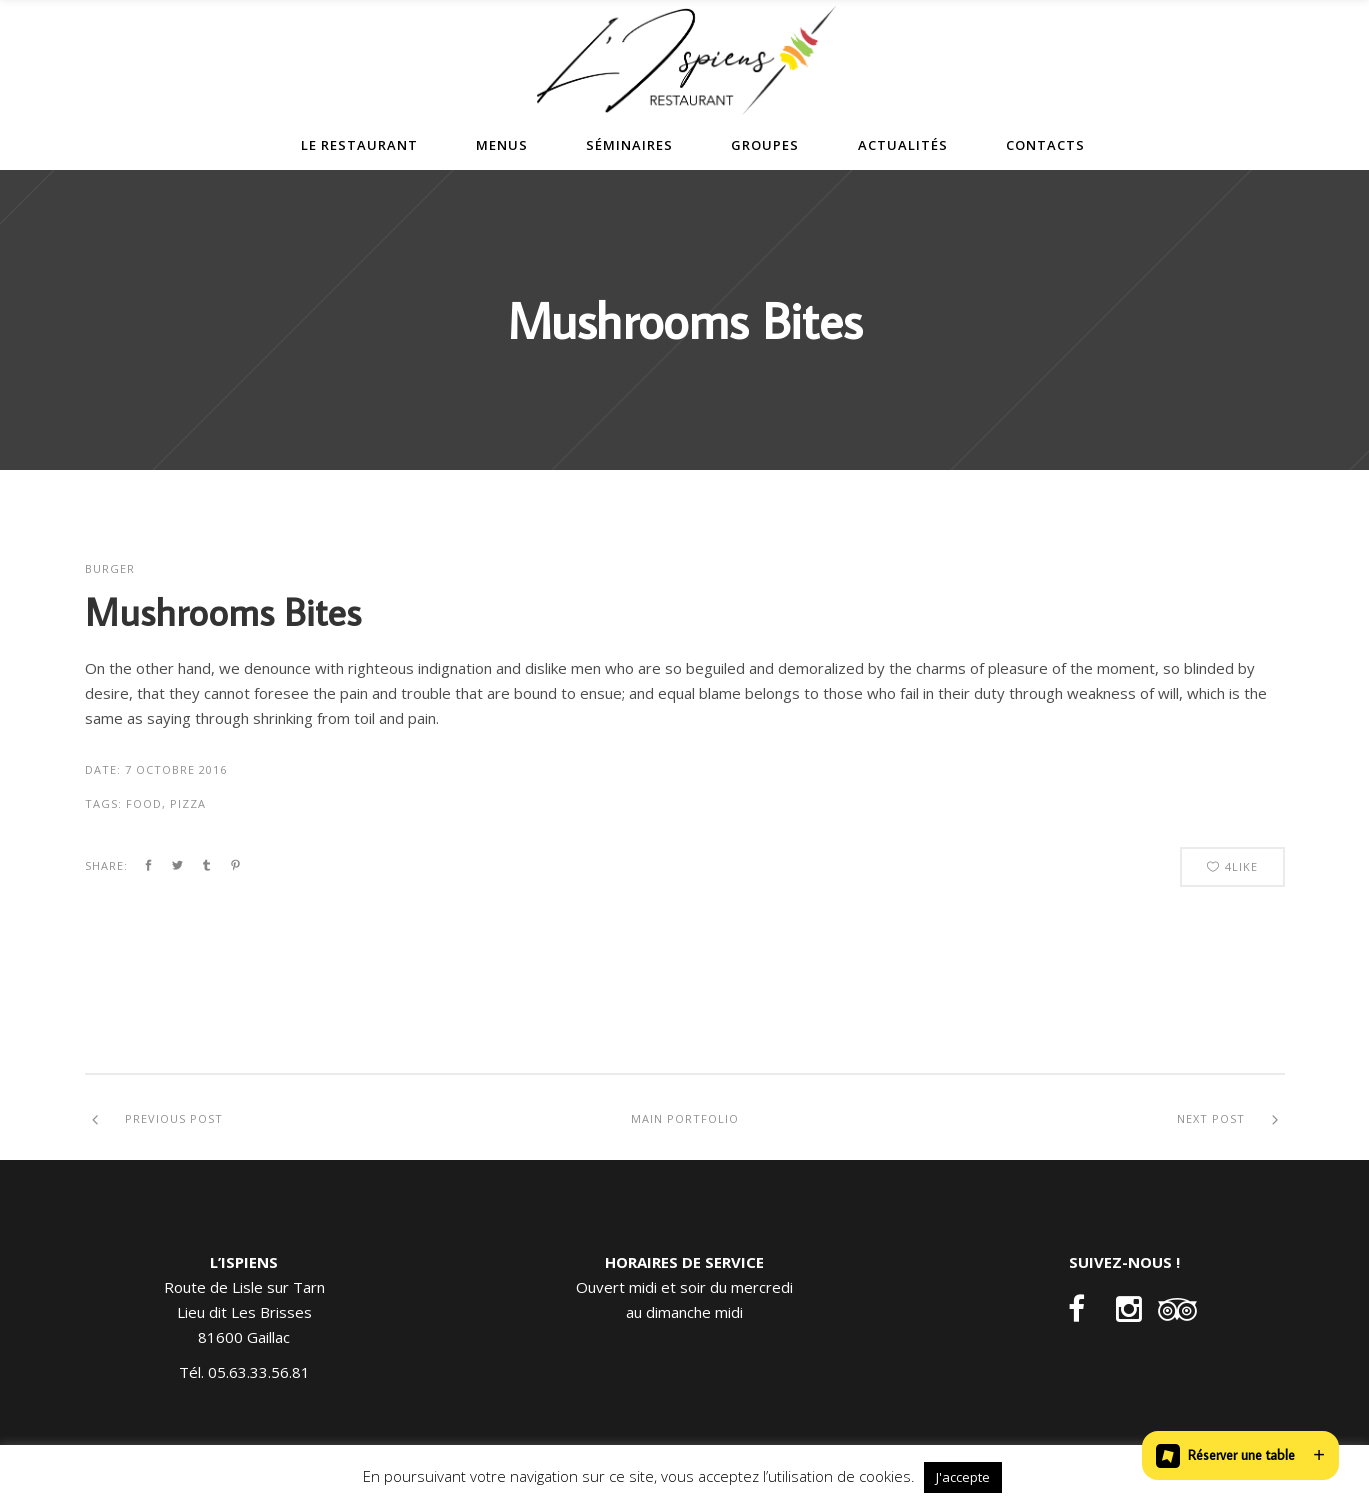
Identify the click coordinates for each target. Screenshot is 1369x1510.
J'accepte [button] (963, 1477)
